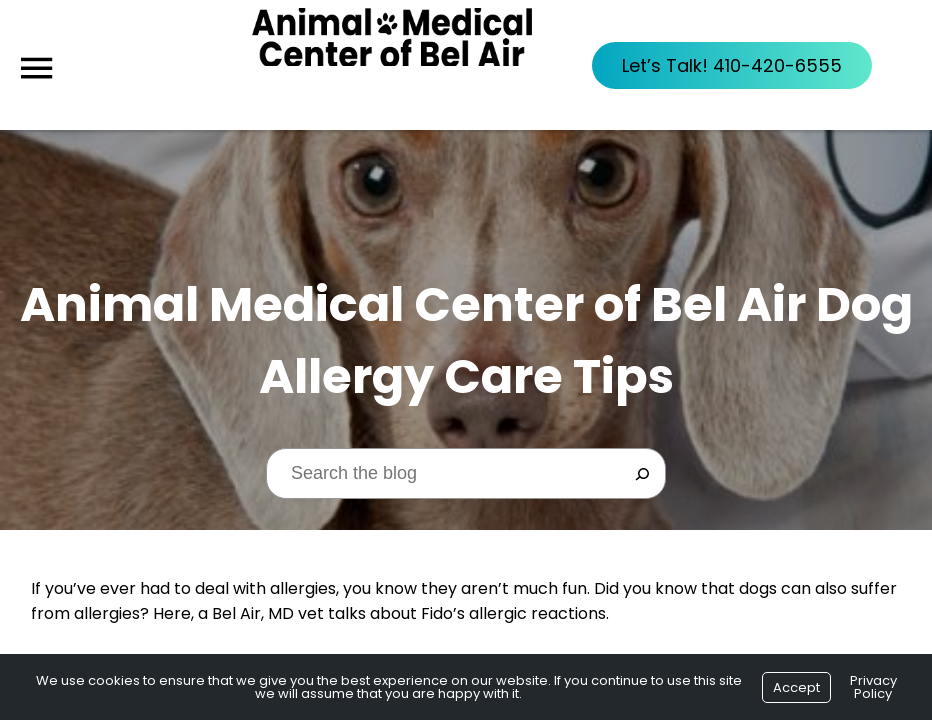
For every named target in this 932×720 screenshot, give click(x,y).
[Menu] (36, 68)
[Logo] (392, 65)
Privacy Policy (873, 687)
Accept (796, 687)
